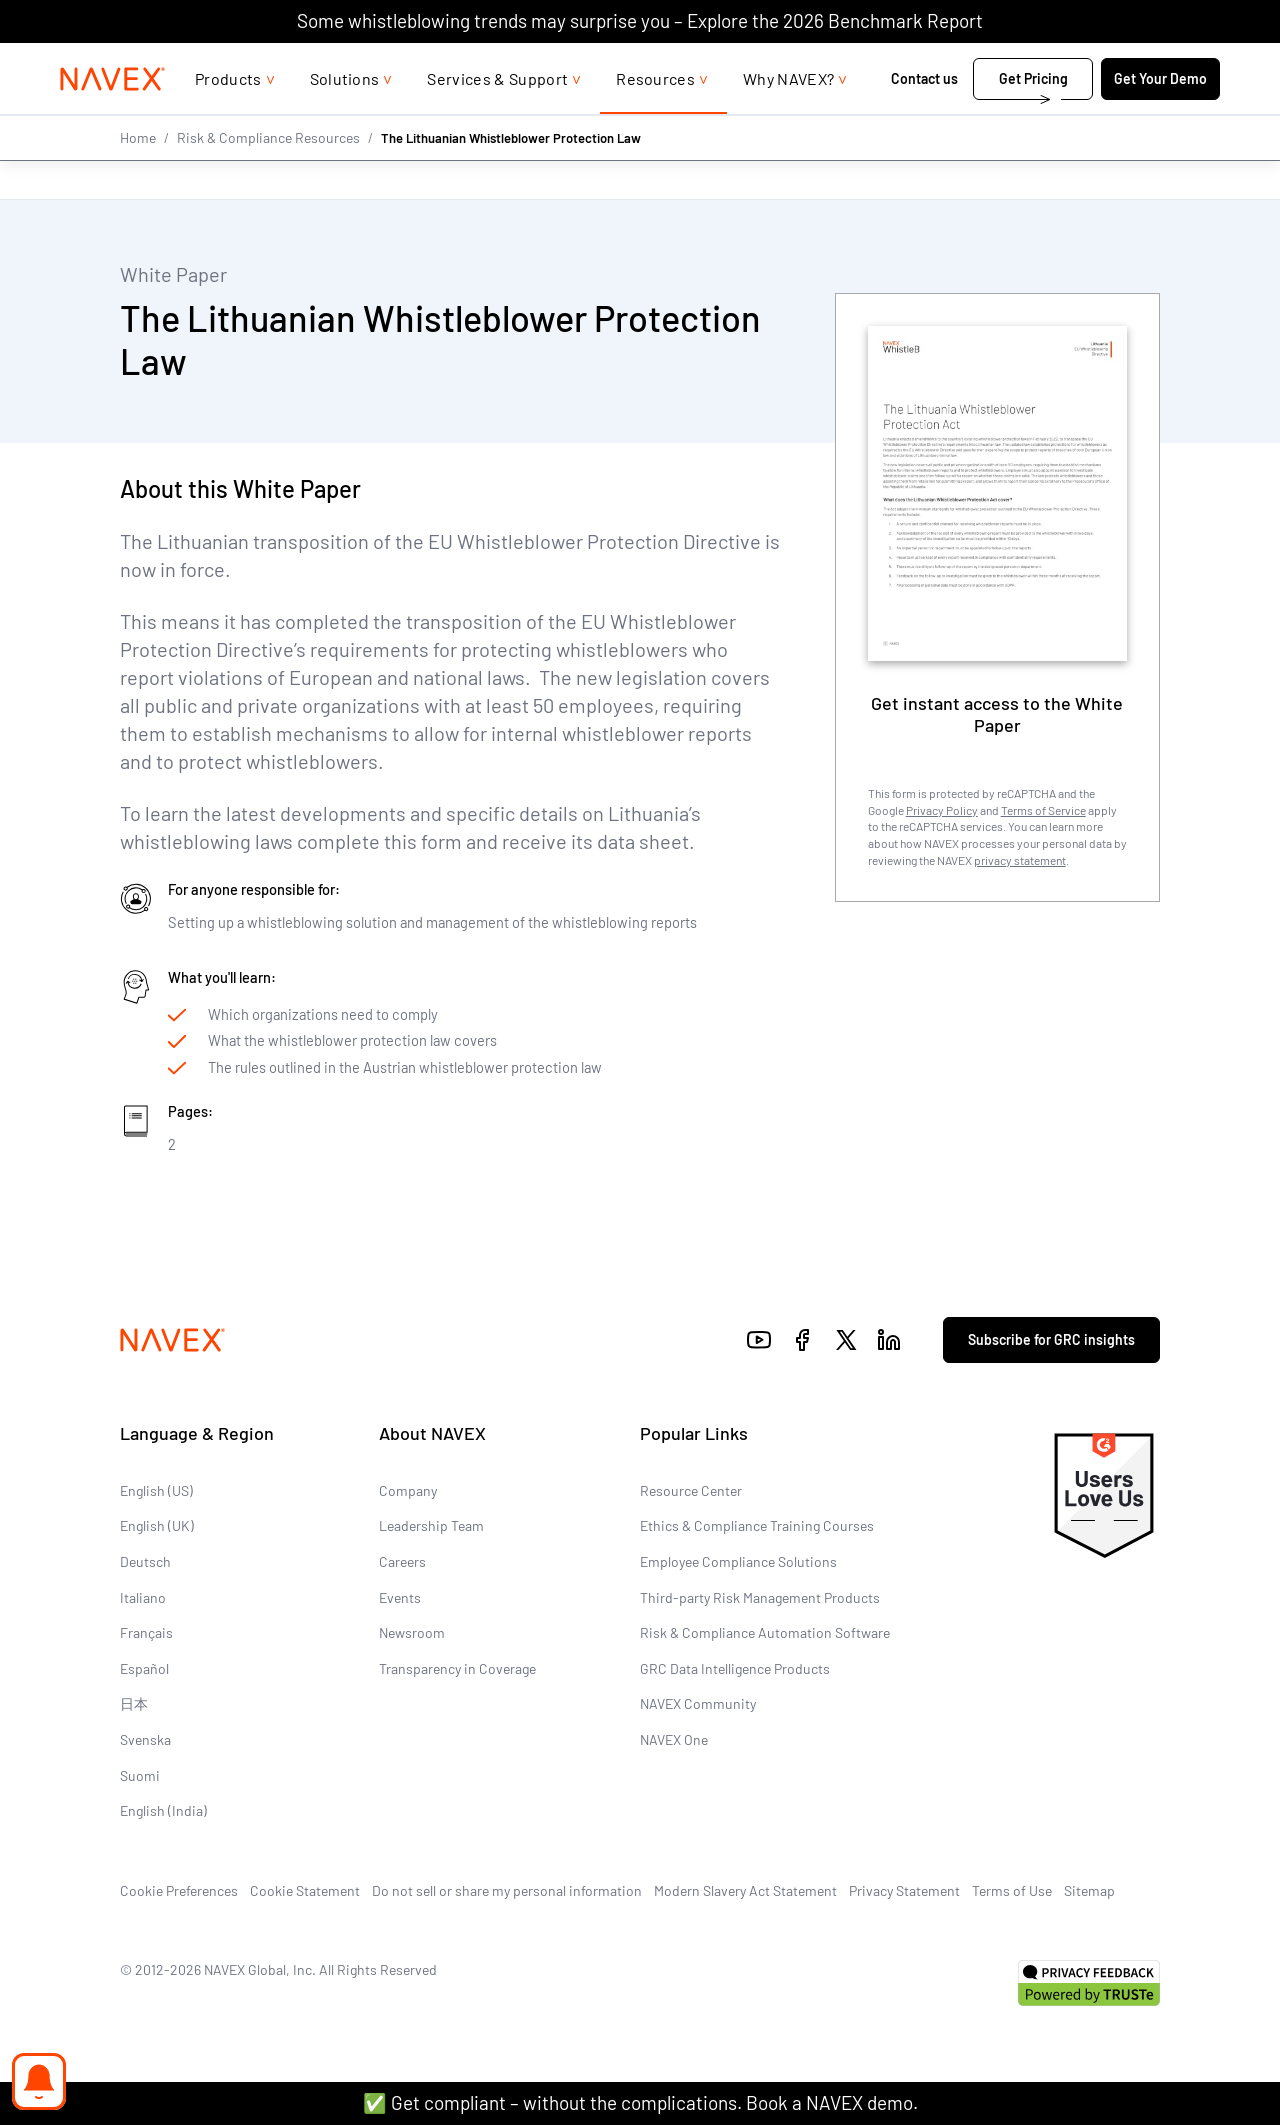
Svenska (145, 1739)
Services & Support (497, 118)
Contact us (926, 118)
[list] (1155, 63)
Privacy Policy (942, 809)
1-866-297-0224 (1008, 62)
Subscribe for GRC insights (1051, 1339)
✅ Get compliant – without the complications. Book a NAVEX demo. (640, 2102)
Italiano (143, 1597)
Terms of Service (1043, 809)
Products (228, 118)
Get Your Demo (1160, 118)
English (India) (163, 1810)
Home (138, 177)
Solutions (345, 118)
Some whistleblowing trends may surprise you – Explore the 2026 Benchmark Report (640, 20)
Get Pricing (1033, 118)
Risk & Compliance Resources (268, 177)
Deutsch (145, 1561)
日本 (134, 1703)
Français (146, 1632)
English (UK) (157, 1525)
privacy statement (1020, 860)
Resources (655, 118)
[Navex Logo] (113, 119)
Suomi (140, 1774)
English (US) (156, 1490)
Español (144, 1668)
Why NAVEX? (788, 118)
